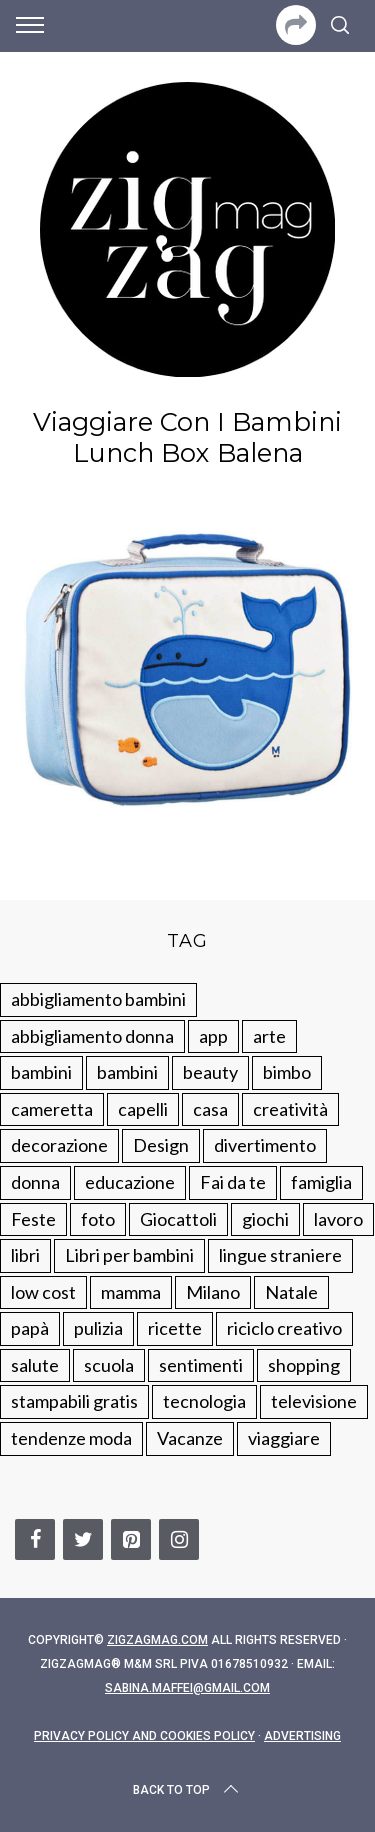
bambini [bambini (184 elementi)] (127, 1072)
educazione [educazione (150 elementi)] (130, 1182)
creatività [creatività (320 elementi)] (290, 1109)
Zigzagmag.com (157, 1640)
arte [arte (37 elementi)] (269, 1036)
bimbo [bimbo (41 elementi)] (287, 1072)
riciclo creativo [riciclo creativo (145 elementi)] (284, 1328)
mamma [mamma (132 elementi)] (131, 1292)
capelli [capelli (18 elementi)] (143, 1109)
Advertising (302, 1736)
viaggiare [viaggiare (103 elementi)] (284, 1438)
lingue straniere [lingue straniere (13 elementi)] (280, 1255)
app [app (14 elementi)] (213, 1036)
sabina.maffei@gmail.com (187, 1688)
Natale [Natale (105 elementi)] (291, 1292)
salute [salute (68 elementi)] (35, 1365)
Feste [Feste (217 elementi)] (33, 1219)
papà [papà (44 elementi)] (30, 1328)
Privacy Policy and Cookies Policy (144, 1736)
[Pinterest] (131, 1539)
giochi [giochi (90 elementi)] (265, 1219)
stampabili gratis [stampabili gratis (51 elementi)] (74, 1401)
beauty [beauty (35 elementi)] (210, 1072)
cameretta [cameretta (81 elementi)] (52, 1109)
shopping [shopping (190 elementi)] (304, 1365)
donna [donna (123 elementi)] (35, 1182)
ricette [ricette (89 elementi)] (175, 1328)
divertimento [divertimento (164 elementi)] (265, 1145)
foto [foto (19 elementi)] (98, 1219)
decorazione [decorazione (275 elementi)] (59, 1145)
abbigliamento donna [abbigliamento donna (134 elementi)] (92, 1036)
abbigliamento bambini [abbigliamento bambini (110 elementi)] (98, 999)
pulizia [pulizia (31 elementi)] (98, 1328)
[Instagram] (179, 1539)
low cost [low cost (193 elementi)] (43, 1292)
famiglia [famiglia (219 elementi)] (321, 1182)
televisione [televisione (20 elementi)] (314, 1401)
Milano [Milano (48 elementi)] (213, 1292)
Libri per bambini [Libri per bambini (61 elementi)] (129, 1255)
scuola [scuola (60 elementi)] (109, 1365)
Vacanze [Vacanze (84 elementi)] (190, 1438)
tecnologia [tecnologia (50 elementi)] (204, 1401)
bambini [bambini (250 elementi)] (41, 1072)
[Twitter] (83, 1539)
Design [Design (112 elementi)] (161, 1145)
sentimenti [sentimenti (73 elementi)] (201, 1365)
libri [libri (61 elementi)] (25, 1255)
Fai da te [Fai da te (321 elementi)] (233, 1182)
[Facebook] (35, 1539)
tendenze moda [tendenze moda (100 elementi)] (71, 1438)
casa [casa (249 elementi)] (210, 1109)
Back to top (187, 1790)
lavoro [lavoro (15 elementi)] (338, 1219)
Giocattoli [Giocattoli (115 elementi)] (178, 1219)
